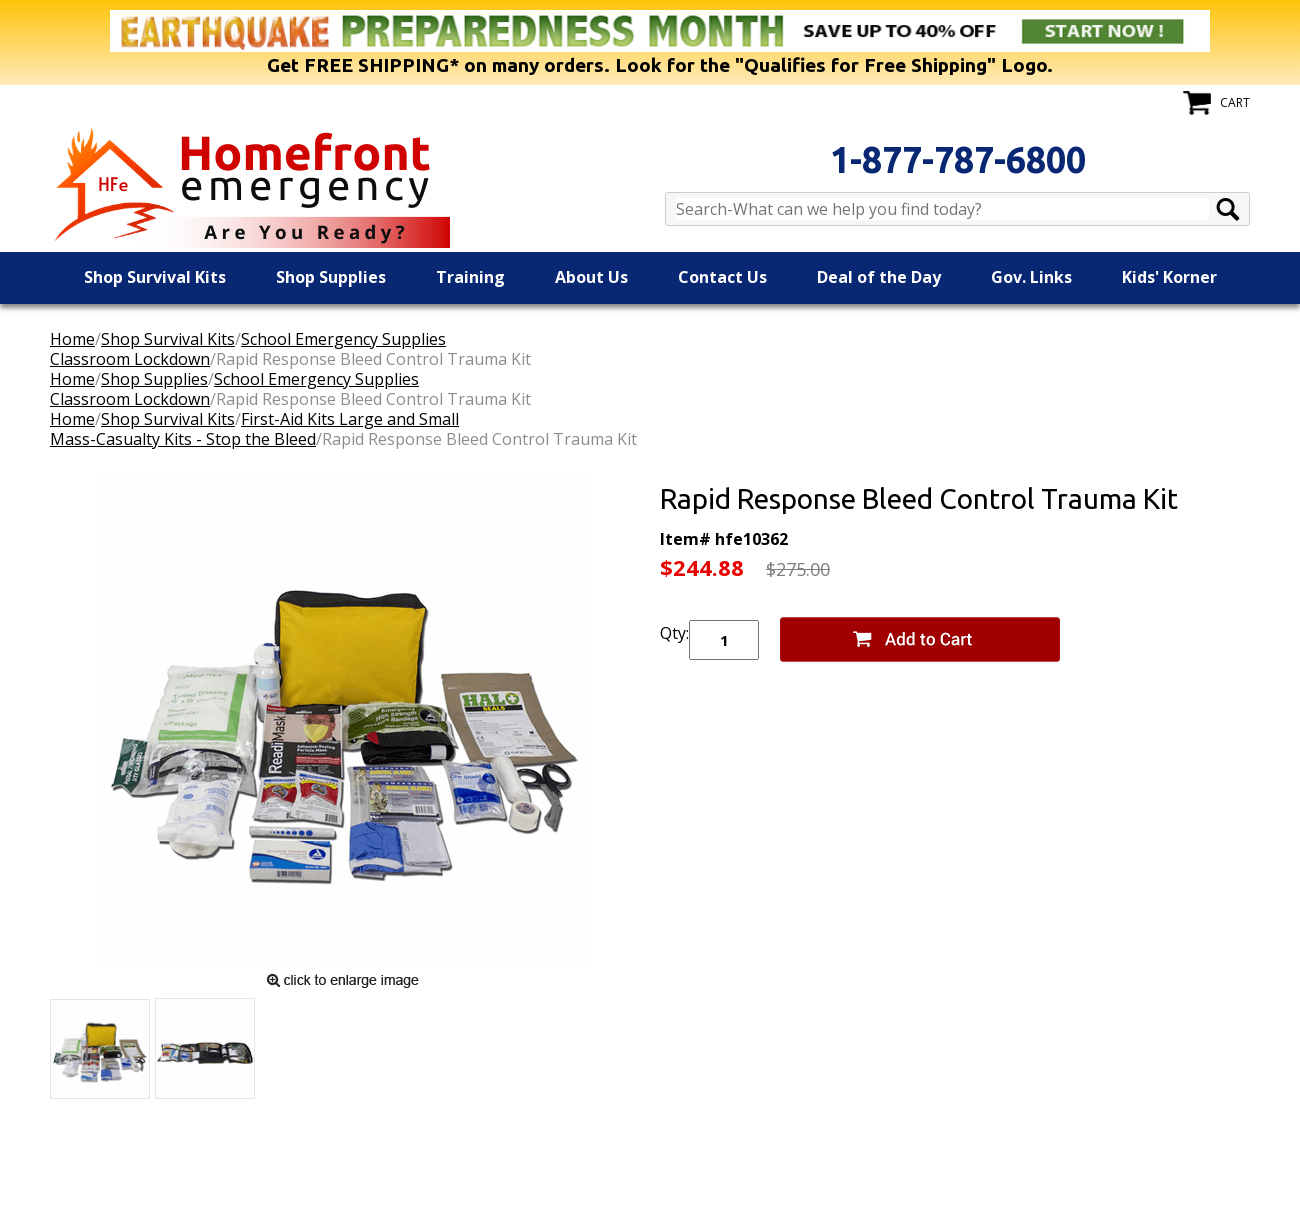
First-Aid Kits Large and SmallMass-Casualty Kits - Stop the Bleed (254, 429)
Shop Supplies (331, 277)
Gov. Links (1031, 277)
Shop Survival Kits (155, 277)
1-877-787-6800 (958, 159)
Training (470, 277)
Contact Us (722, 277)
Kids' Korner (1169, 277)
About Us (591, 277)
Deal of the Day (879, 277)
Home (72, 339)
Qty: (674, 633)
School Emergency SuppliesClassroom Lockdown (248, 349)
